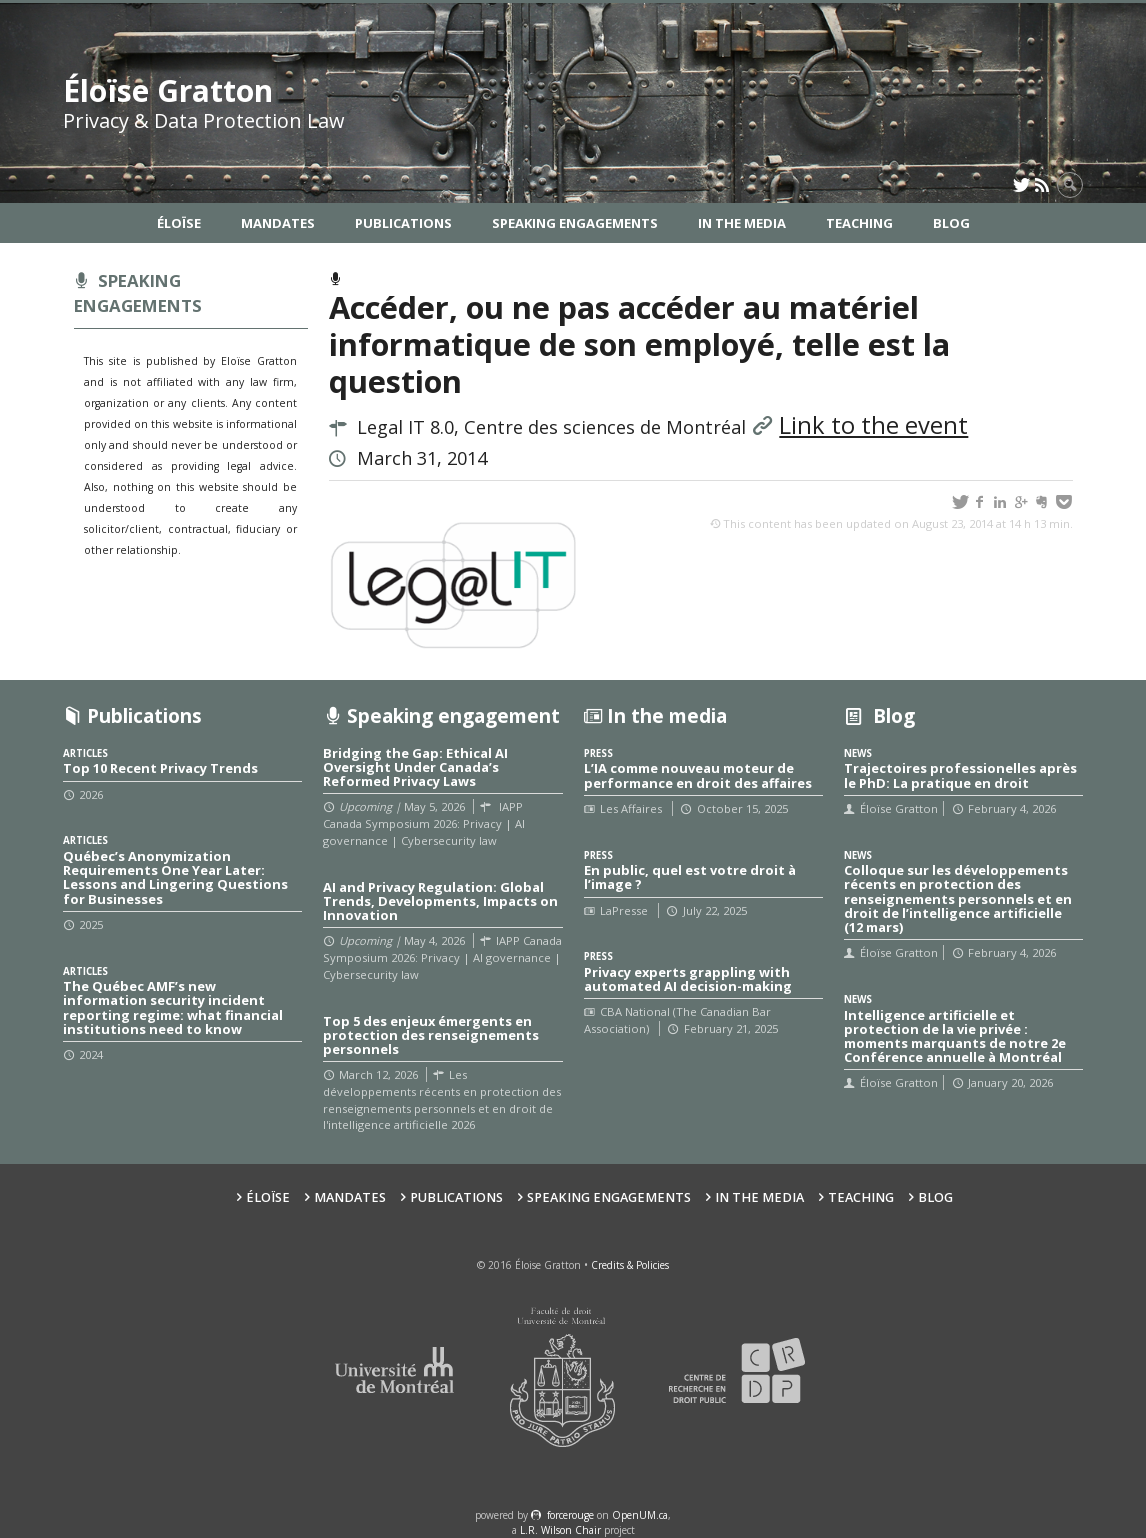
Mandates (278, 223)
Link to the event (873, 425)
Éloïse (179, 223)
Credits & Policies (630, 1265)
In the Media (742, 223)
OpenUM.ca (640, 1515)
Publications (403, 223)
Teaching (859, 223)
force (570, 1515)
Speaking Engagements (575, 223)
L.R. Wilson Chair (560, 1530)
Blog (951, 223)
